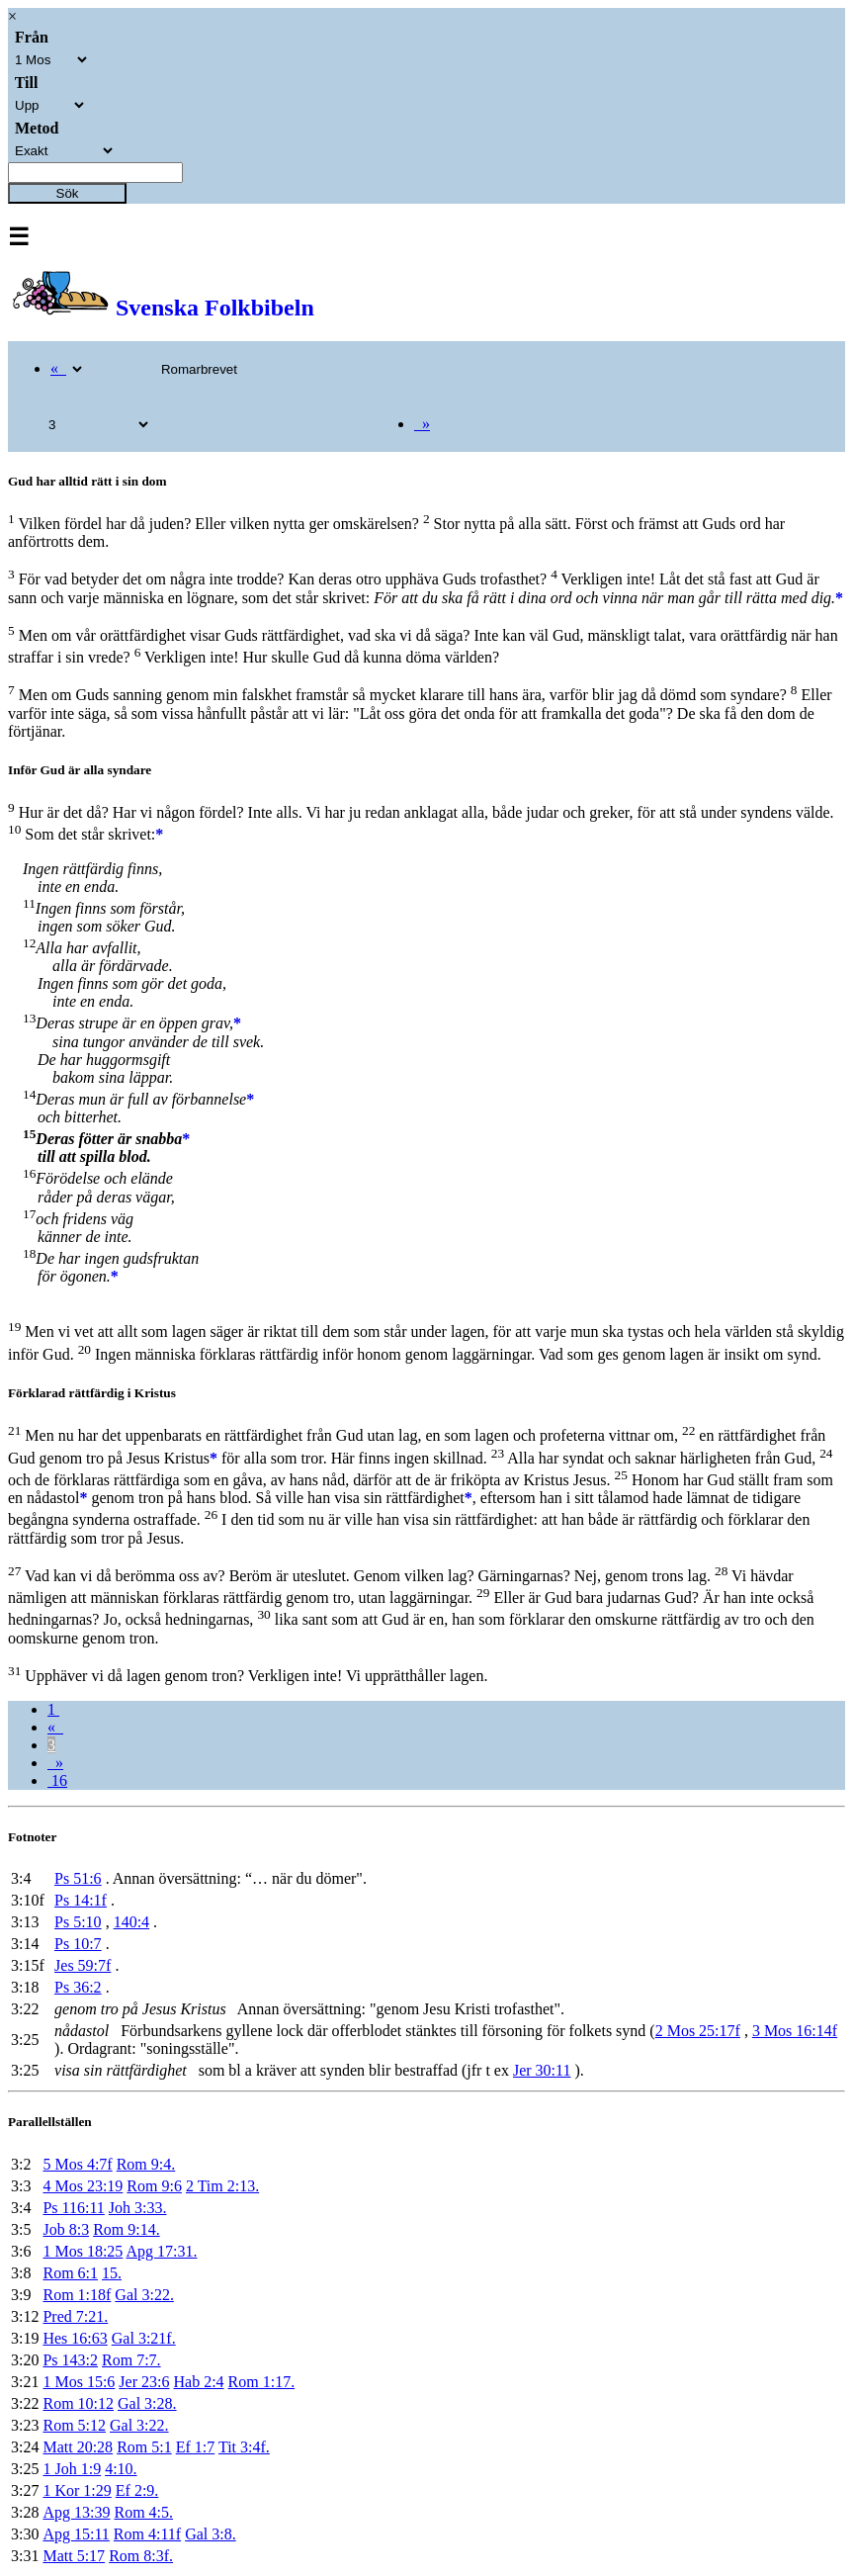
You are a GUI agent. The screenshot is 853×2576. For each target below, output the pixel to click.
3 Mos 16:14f (794, 2030)
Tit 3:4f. (244, 2447)
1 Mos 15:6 (79, 2381)
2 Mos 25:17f (697, 2030)
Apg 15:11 (76, 2534)
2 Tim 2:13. (222, 2185)
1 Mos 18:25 (83, 2251)
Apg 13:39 (76, 2512)
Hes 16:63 (75, 2338)
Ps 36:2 (78, 1987)
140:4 (131, 1921)
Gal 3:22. (144, 2294)
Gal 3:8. (210, 2534)
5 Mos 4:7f (77, 2164)
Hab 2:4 (198, 2381)
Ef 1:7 (195, 2447)
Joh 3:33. (138, 2207)
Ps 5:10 (78, 1921)
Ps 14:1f (80, 1900)
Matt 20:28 (78, 2447)
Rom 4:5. (143, 2512)
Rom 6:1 (70, 2273)
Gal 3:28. (147, 2403)
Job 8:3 (66, 2229)
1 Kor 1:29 (77, 2490)
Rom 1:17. (262, 2381)
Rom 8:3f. (141, 2555)
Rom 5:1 (144, 2447)
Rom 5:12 (74, 2425)
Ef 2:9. (137, 2490)
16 (57, 1780)
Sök (67, 193)
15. (112, 2273)
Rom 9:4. (146, 2164)
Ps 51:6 (78, 1878)
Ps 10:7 (78, 1943)
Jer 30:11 (542, 2070)
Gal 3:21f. (144, 2338)
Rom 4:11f (147, 2534)
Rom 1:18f (77, 2294)
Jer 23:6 (144, 2381)
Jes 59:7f (82, 1965)
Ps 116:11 (73, 2207)
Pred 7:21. (75, 2316)
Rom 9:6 (154, 2185)
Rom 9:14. (126, 2229)
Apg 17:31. (161, 2251)
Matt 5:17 (74, 2555)
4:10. (120, 2468)
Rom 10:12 (78, 2403)
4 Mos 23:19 (83, 2185)
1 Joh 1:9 (72, 2468)
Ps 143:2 (70, 2360)
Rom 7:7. (131, 2360)
